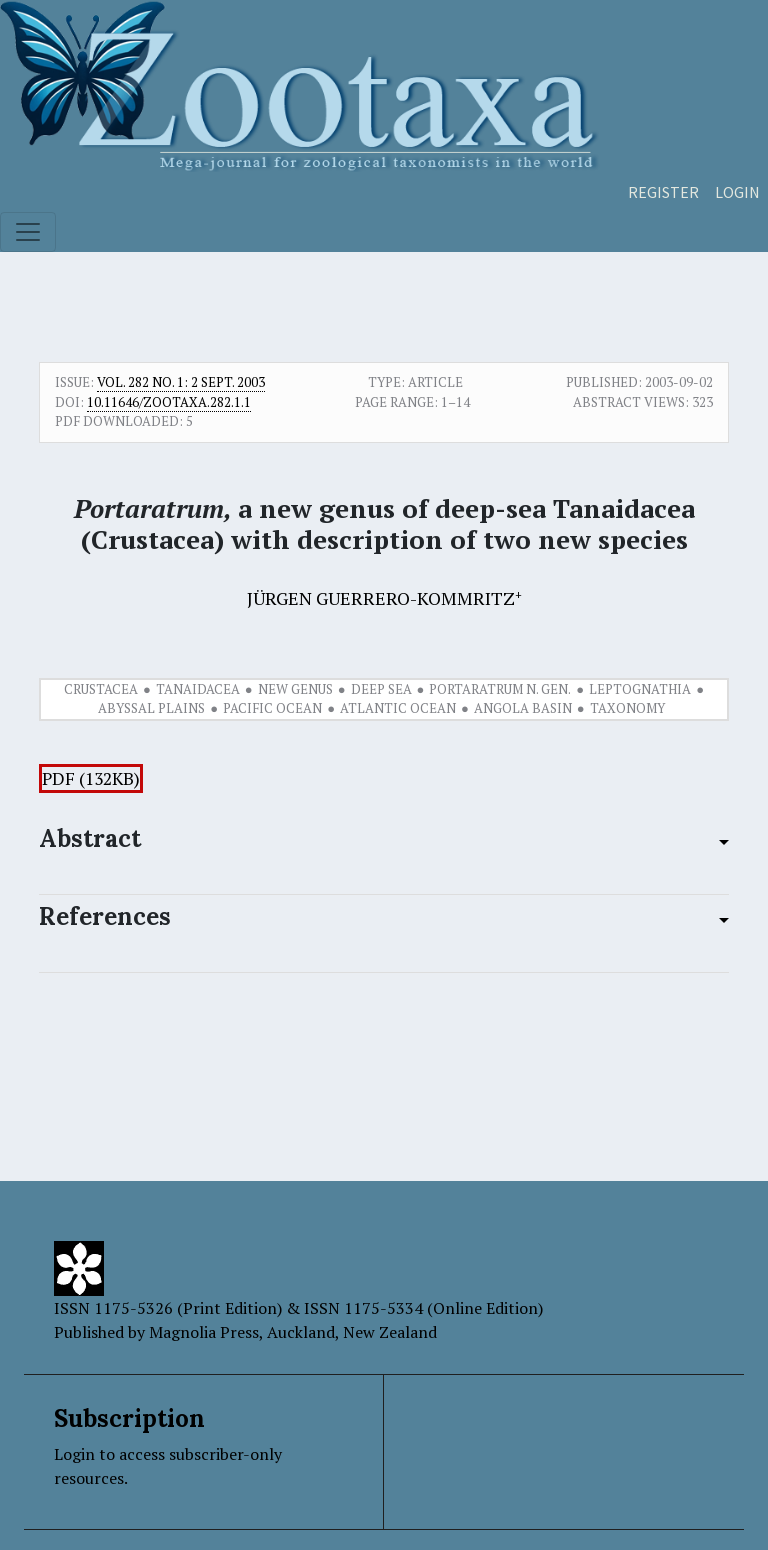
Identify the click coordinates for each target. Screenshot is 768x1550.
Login (737, 192)
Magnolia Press (204, 1332)
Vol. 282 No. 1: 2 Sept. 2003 (181, 382)
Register (663, 192)
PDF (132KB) (91, 778)
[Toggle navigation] (28, 232)
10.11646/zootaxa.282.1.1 (169, 402)
